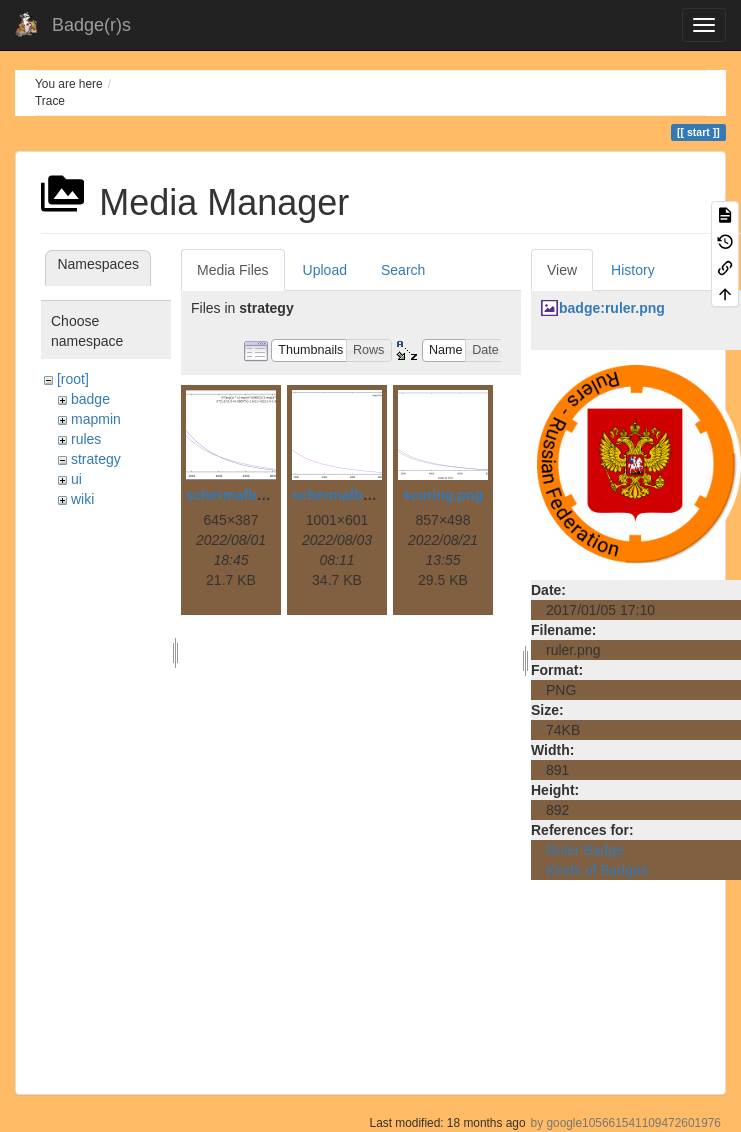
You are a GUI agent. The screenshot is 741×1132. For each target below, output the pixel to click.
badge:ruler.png (612, 308)
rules (86, 439)
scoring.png (443, 495)
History (633, 270)
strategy (96, 459)
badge (90, 399)
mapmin (96, 419)
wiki (82, 499)
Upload (325, 270)
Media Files (233, 270)
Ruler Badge (585, 850)
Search (403, 270)
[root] (73, 379)
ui (76, 479)
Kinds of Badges (597, 870)
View (562, 270)
